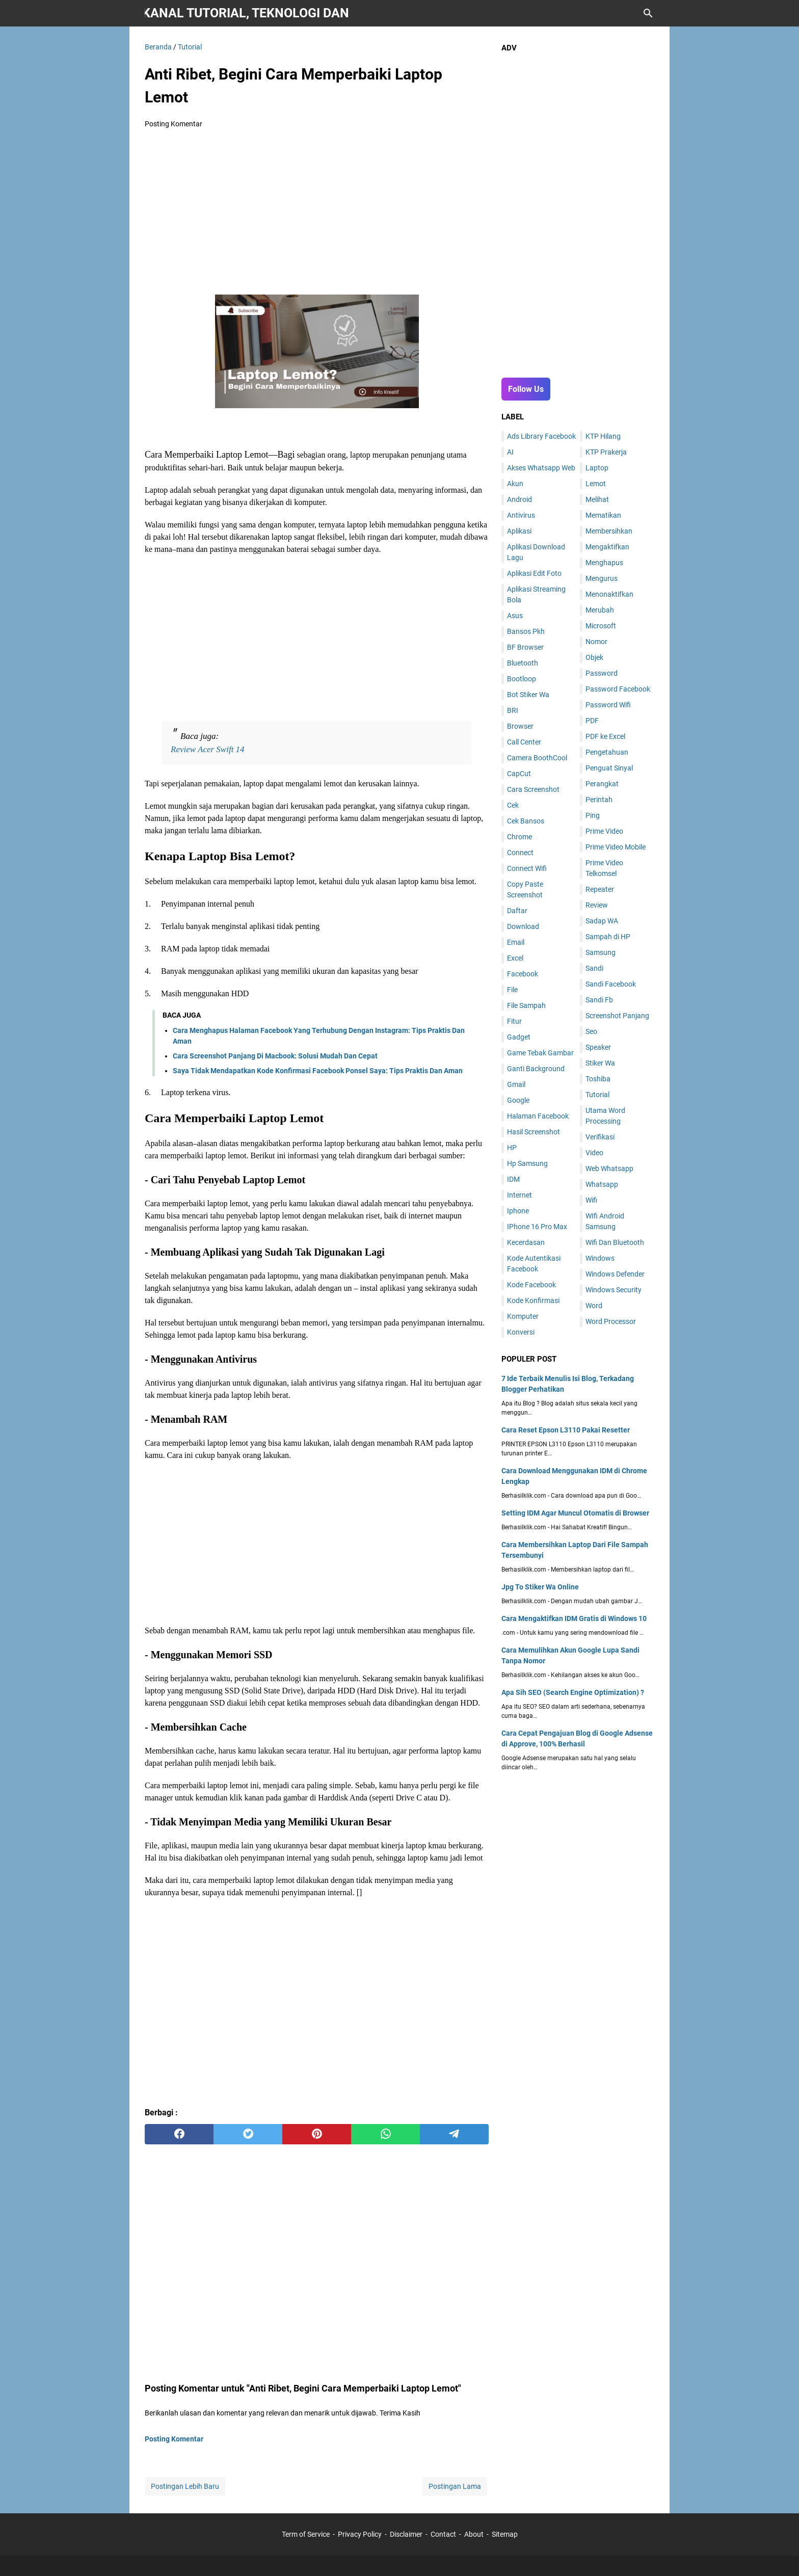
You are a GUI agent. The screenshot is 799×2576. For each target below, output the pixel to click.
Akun (515, 484)
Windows (600, 1258)
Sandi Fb (599, 1000)
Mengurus (601, 578)
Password (601, 673)
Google (518, 1100)
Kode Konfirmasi (533, 1300)
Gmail (516, 1084)
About (474, 2534)
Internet (519, 1195)
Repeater (599, 889)
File (512, 990)
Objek (594, 657)
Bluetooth (522, 663)
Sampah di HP (607, 937)
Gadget (518, 1037)
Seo (591, 1031)
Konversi (521, 1332)
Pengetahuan (606, 752)
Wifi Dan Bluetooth (614, 1242)
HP (512, 1148)
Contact (443, 2534)
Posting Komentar (173, 124)
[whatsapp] (385, 2134)
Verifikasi (600, 1137)
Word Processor (610, 1321)
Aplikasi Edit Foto (534, 573)
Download (523, 926)
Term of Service (306, 2534)
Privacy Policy (360, 2534)
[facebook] (179, 2134)
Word (593, 1306)
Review (596, 905)
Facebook (522, 974)
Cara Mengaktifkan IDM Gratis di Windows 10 (574, 1618)
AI (510, 452)
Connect (520, 852)
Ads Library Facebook (541, 436)
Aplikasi (519, 531)
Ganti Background (536, 1069)
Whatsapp (601, 1184)
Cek (513, 805)
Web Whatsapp (609, 1168)
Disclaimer (406, 2534)
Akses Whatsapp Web (541, 468)
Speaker (598, 1047)
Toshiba (597, 1079)
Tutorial (597, 1095)
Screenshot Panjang (617, 1016)
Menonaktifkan (609, 594)
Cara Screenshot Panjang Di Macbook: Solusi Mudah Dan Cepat (275, 1056)
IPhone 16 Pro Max (537, 1227)
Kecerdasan (526, 1242)
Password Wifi (608, 705)
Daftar (517, 911)
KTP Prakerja (606, 452)
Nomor (596, 642)
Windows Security (613, 1290)
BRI (512, 710)
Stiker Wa (600, 1063)
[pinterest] (316, 2134)
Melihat (597, 499)
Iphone (518, 1211)
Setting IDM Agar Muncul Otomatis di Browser (575, 1513)
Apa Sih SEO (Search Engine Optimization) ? (572, 1692)
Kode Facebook (531, 1285)
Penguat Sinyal (609, 768)
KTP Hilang (603, 436)
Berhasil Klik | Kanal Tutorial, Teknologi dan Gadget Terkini (246, 13)
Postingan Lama (455, 2486)
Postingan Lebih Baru (185, 2486)
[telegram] (454, 2134)
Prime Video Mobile (615, 847)
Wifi (591, 1200)
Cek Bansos (525, 821)
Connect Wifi (527, 868)
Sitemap (505, 2534)
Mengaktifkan (607, 547)
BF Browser (525, 647)
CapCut (519, 773)
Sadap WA (601, 921)
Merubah (599, 610)
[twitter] (248, 2134)
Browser (520, 726)
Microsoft (600, 626)
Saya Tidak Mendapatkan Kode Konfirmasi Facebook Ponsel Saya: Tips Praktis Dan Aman (318, 1071)
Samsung (600, 952)
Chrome (519, 837)
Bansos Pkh (526, 631)
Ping (592, 815)
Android (519, 499)
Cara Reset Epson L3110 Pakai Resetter (565, 1430)
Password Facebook (617, 689)
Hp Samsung (527, 1163)
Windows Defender (615, 1274)
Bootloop (521, 679)
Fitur (514, 1021)
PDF (592, 720)
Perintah (598, 799)
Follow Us (526, 389)
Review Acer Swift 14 (208, 749)
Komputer (523, 1316)
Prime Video (604, 831)
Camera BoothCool (537, 758)
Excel (515, 958)
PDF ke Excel (605, 736)
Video (594, 1153)
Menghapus (604, 563)
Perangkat (602, 784)
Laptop (596, 468)
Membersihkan (608, 531)
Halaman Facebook (538, 1116)
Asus (515, 616)
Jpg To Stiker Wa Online (540, 1587)
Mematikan (603, 515)
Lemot (595, 484)
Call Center (524, 742)
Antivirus (521, 515)
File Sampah (526, 1005)
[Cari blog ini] (648, 13)
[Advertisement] (317, 213)
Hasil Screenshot (533, 1132)
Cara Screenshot (533, 789)
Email (515, 942)
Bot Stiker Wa (528, 695)
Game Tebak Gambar (540, 1053)
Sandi (594, 968)
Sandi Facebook (610, 984)
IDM (513, 1179)
